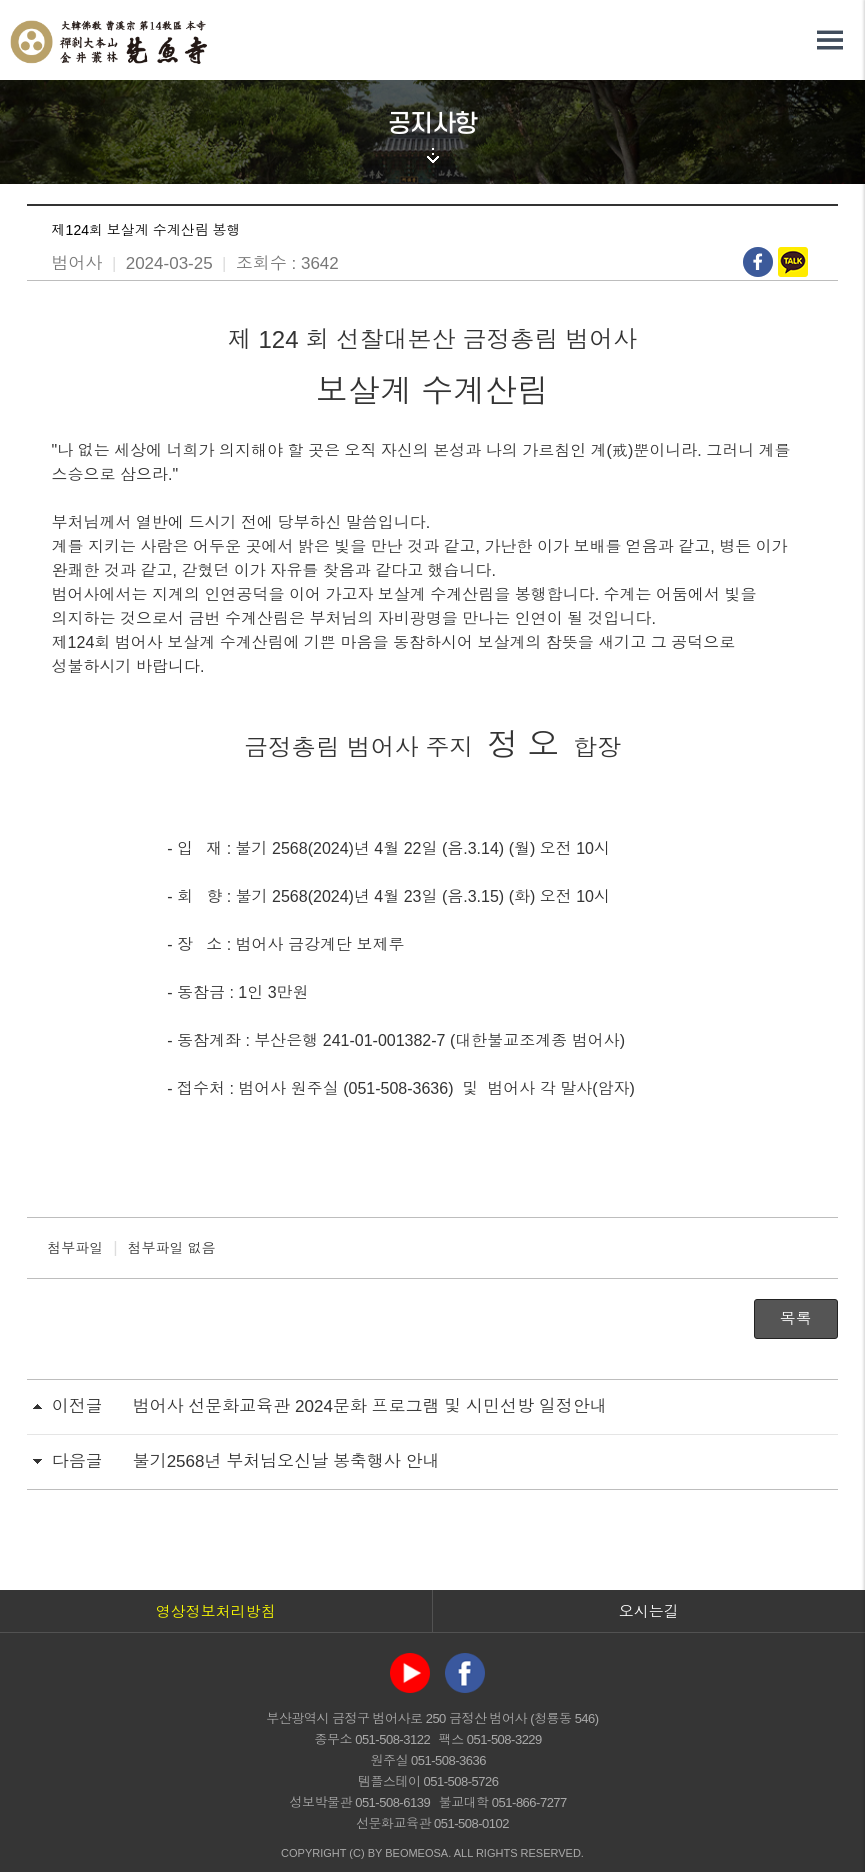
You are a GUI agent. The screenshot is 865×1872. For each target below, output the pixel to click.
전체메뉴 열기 (830, 40)
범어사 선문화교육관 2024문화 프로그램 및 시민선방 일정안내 (370, 1406)
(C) (356, 1853)
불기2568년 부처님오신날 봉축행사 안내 (286, 1461)
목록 (796, 1318)
